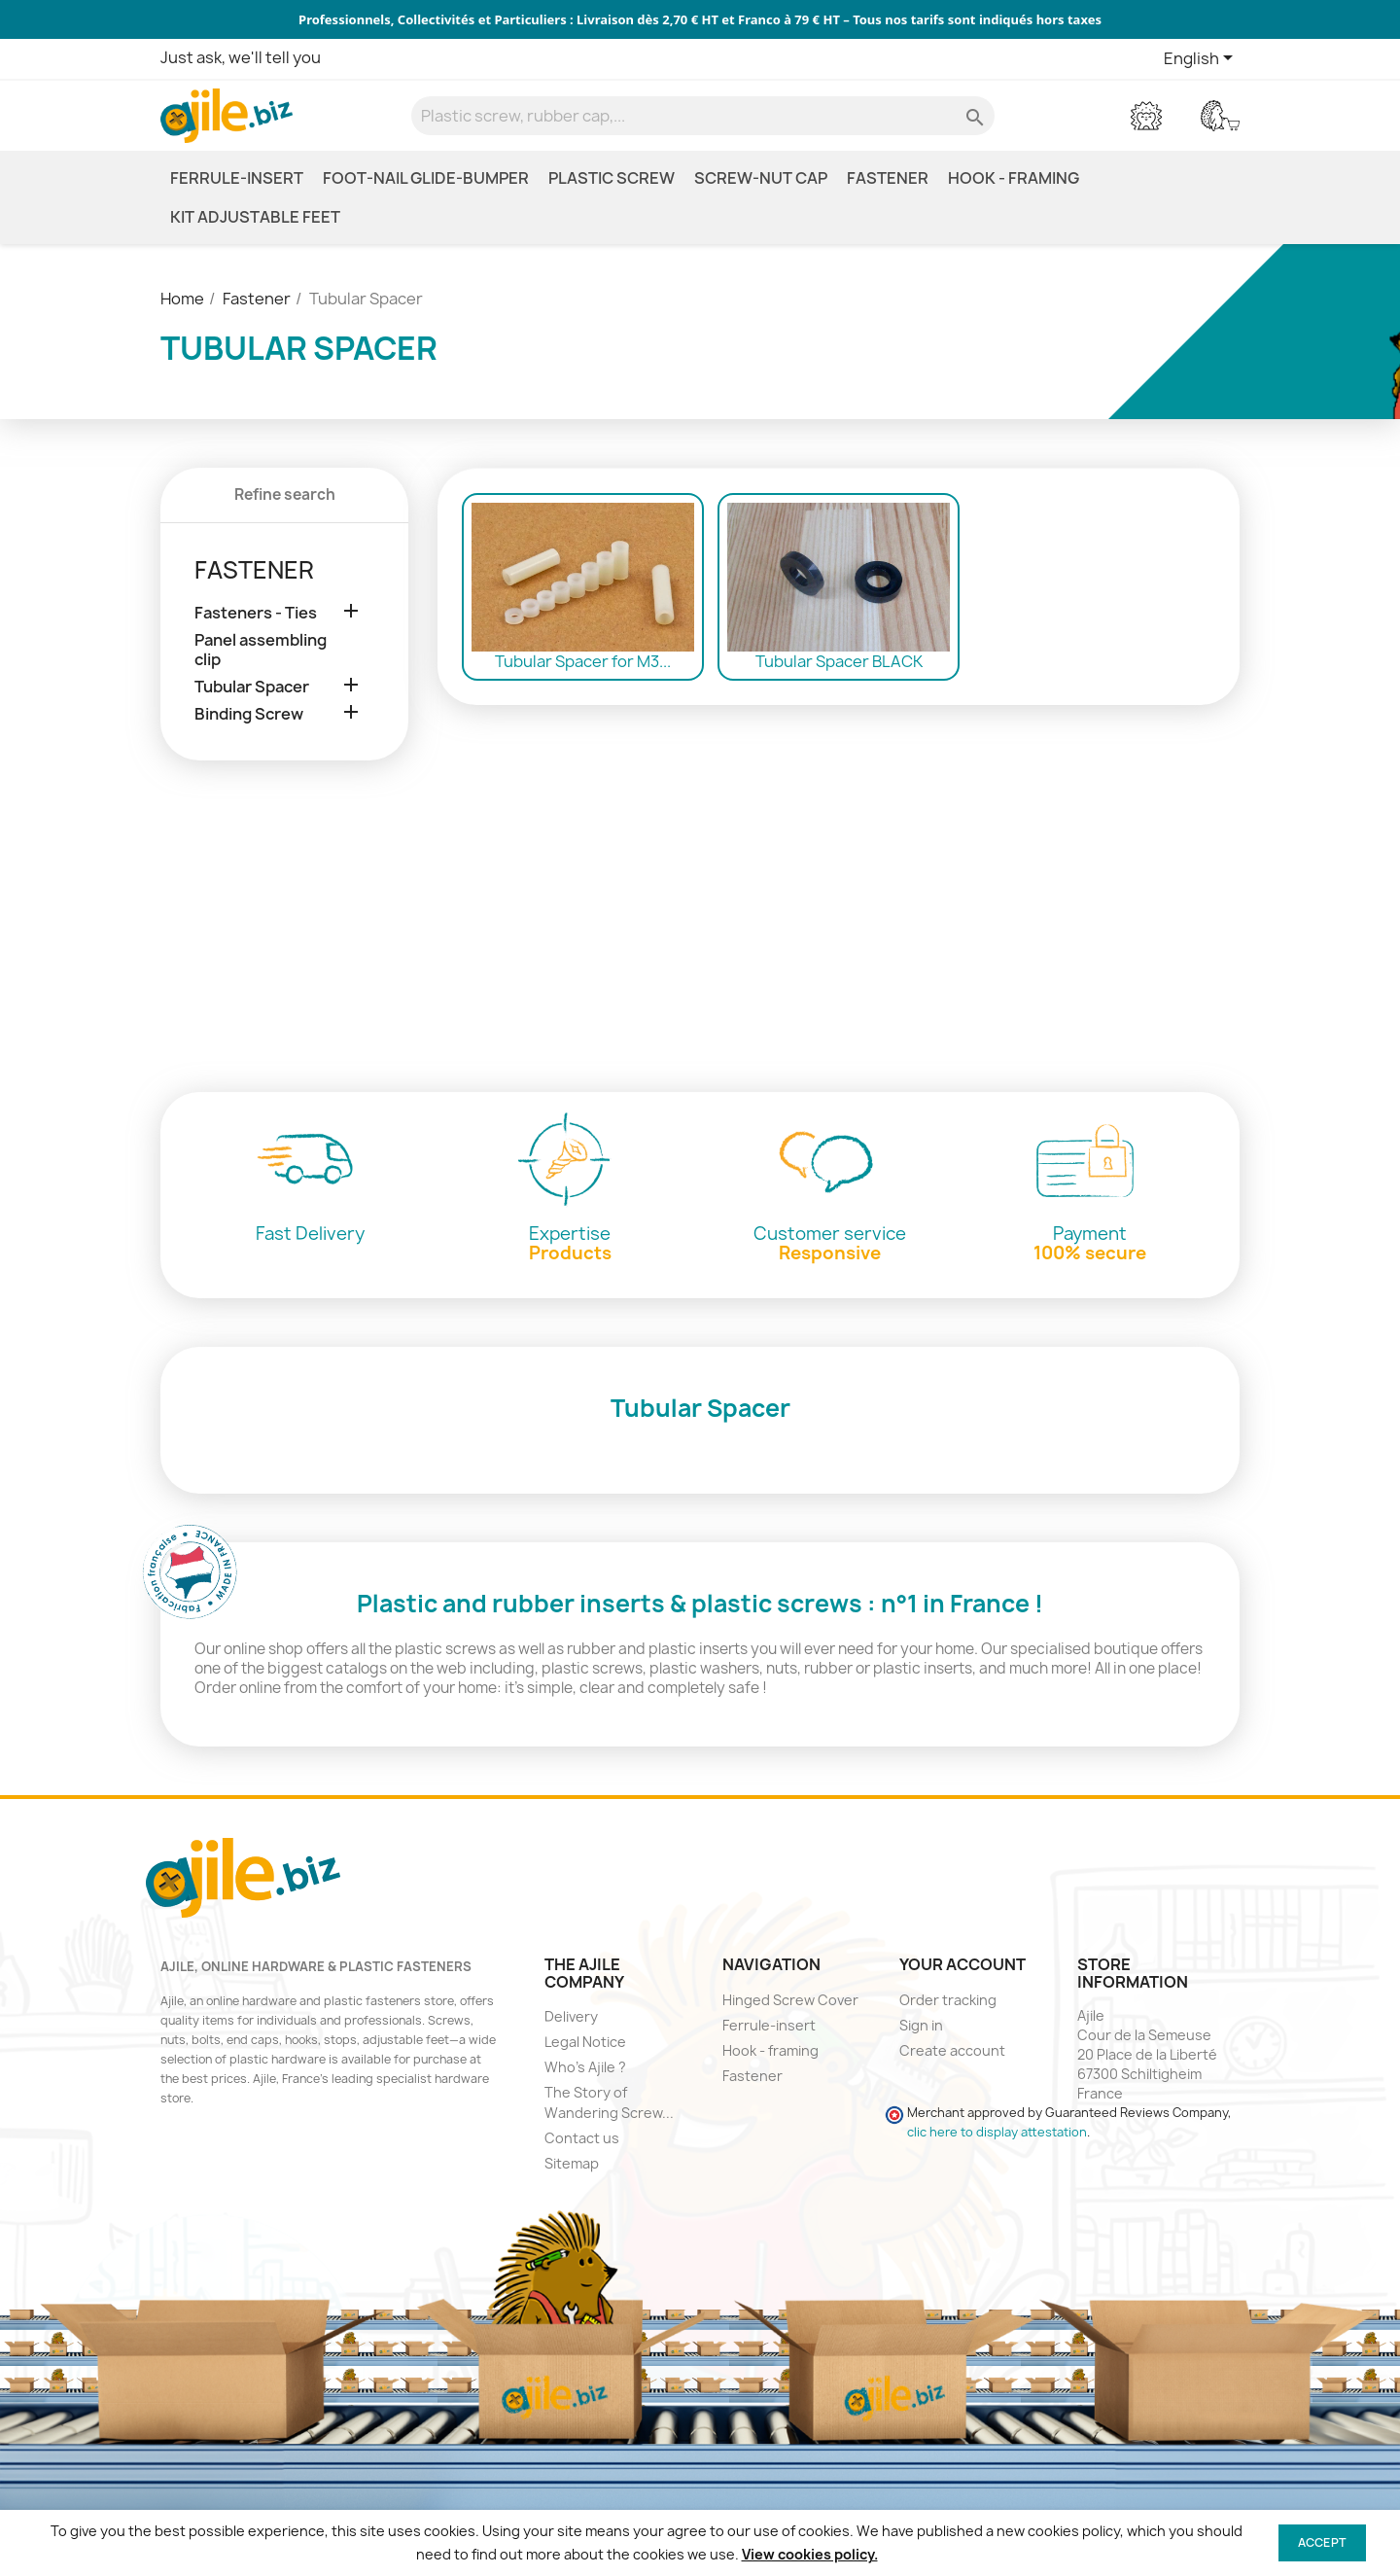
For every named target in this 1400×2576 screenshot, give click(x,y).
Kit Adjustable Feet (255, 217)
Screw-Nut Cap (760, 178)
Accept (1322, 2542)
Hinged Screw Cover (790, 2000)
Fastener (887, 178)
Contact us (581, 2138)
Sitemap (571, 2163)
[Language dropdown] (1202, 59)
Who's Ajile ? (585, 2067)
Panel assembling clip (260, 650)
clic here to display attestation (997, 2132)
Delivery (571, 2016)
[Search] (703, 115)
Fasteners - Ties (255, 613)
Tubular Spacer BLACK (839, 661)
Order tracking (948, 2000)
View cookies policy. (810, 2554)
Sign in (921, 2025)
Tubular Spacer (251, 687)
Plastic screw (611, 178)
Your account (962, 1964)
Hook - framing (1013, 178)
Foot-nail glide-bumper (426, 178)
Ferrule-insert (236, 178)
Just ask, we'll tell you (240, 57)
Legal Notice (585, 2041)
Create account (952, 2050)
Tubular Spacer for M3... (583, 661)
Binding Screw (248, 714)
